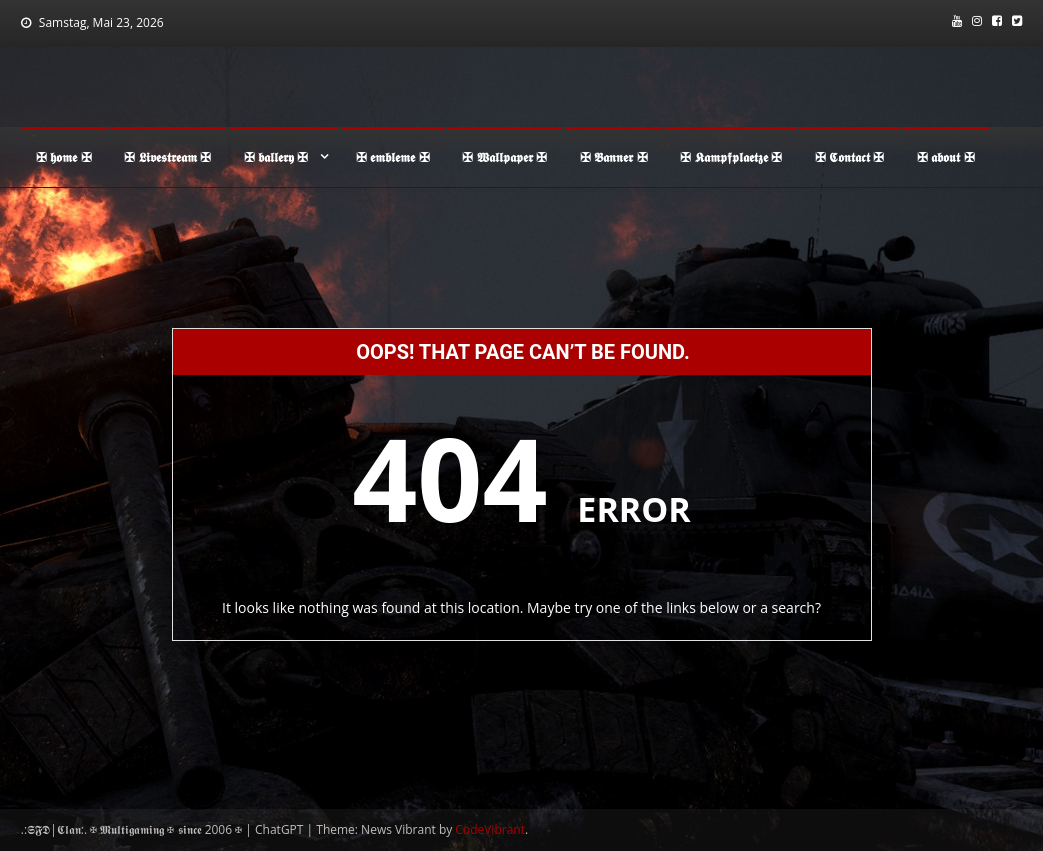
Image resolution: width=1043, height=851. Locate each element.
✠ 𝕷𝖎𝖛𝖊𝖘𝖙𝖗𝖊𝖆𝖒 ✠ (167, 157)
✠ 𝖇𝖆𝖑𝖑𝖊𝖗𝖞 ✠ (276, 157)
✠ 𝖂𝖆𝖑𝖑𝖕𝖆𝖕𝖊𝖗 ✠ (504, 157)
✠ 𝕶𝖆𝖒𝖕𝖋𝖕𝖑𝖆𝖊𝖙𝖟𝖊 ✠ (731, 157)
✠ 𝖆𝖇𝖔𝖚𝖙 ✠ (946, 157)
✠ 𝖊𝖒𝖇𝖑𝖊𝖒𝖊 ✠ (393, 157)
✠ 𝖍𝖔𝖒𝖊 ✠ (64, 157)
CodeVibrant (490, 829)
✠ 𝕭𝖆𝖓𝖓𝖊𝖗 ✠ (614, 157)
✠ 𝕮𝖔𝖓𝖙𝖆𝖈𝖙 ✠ (850, 157)
